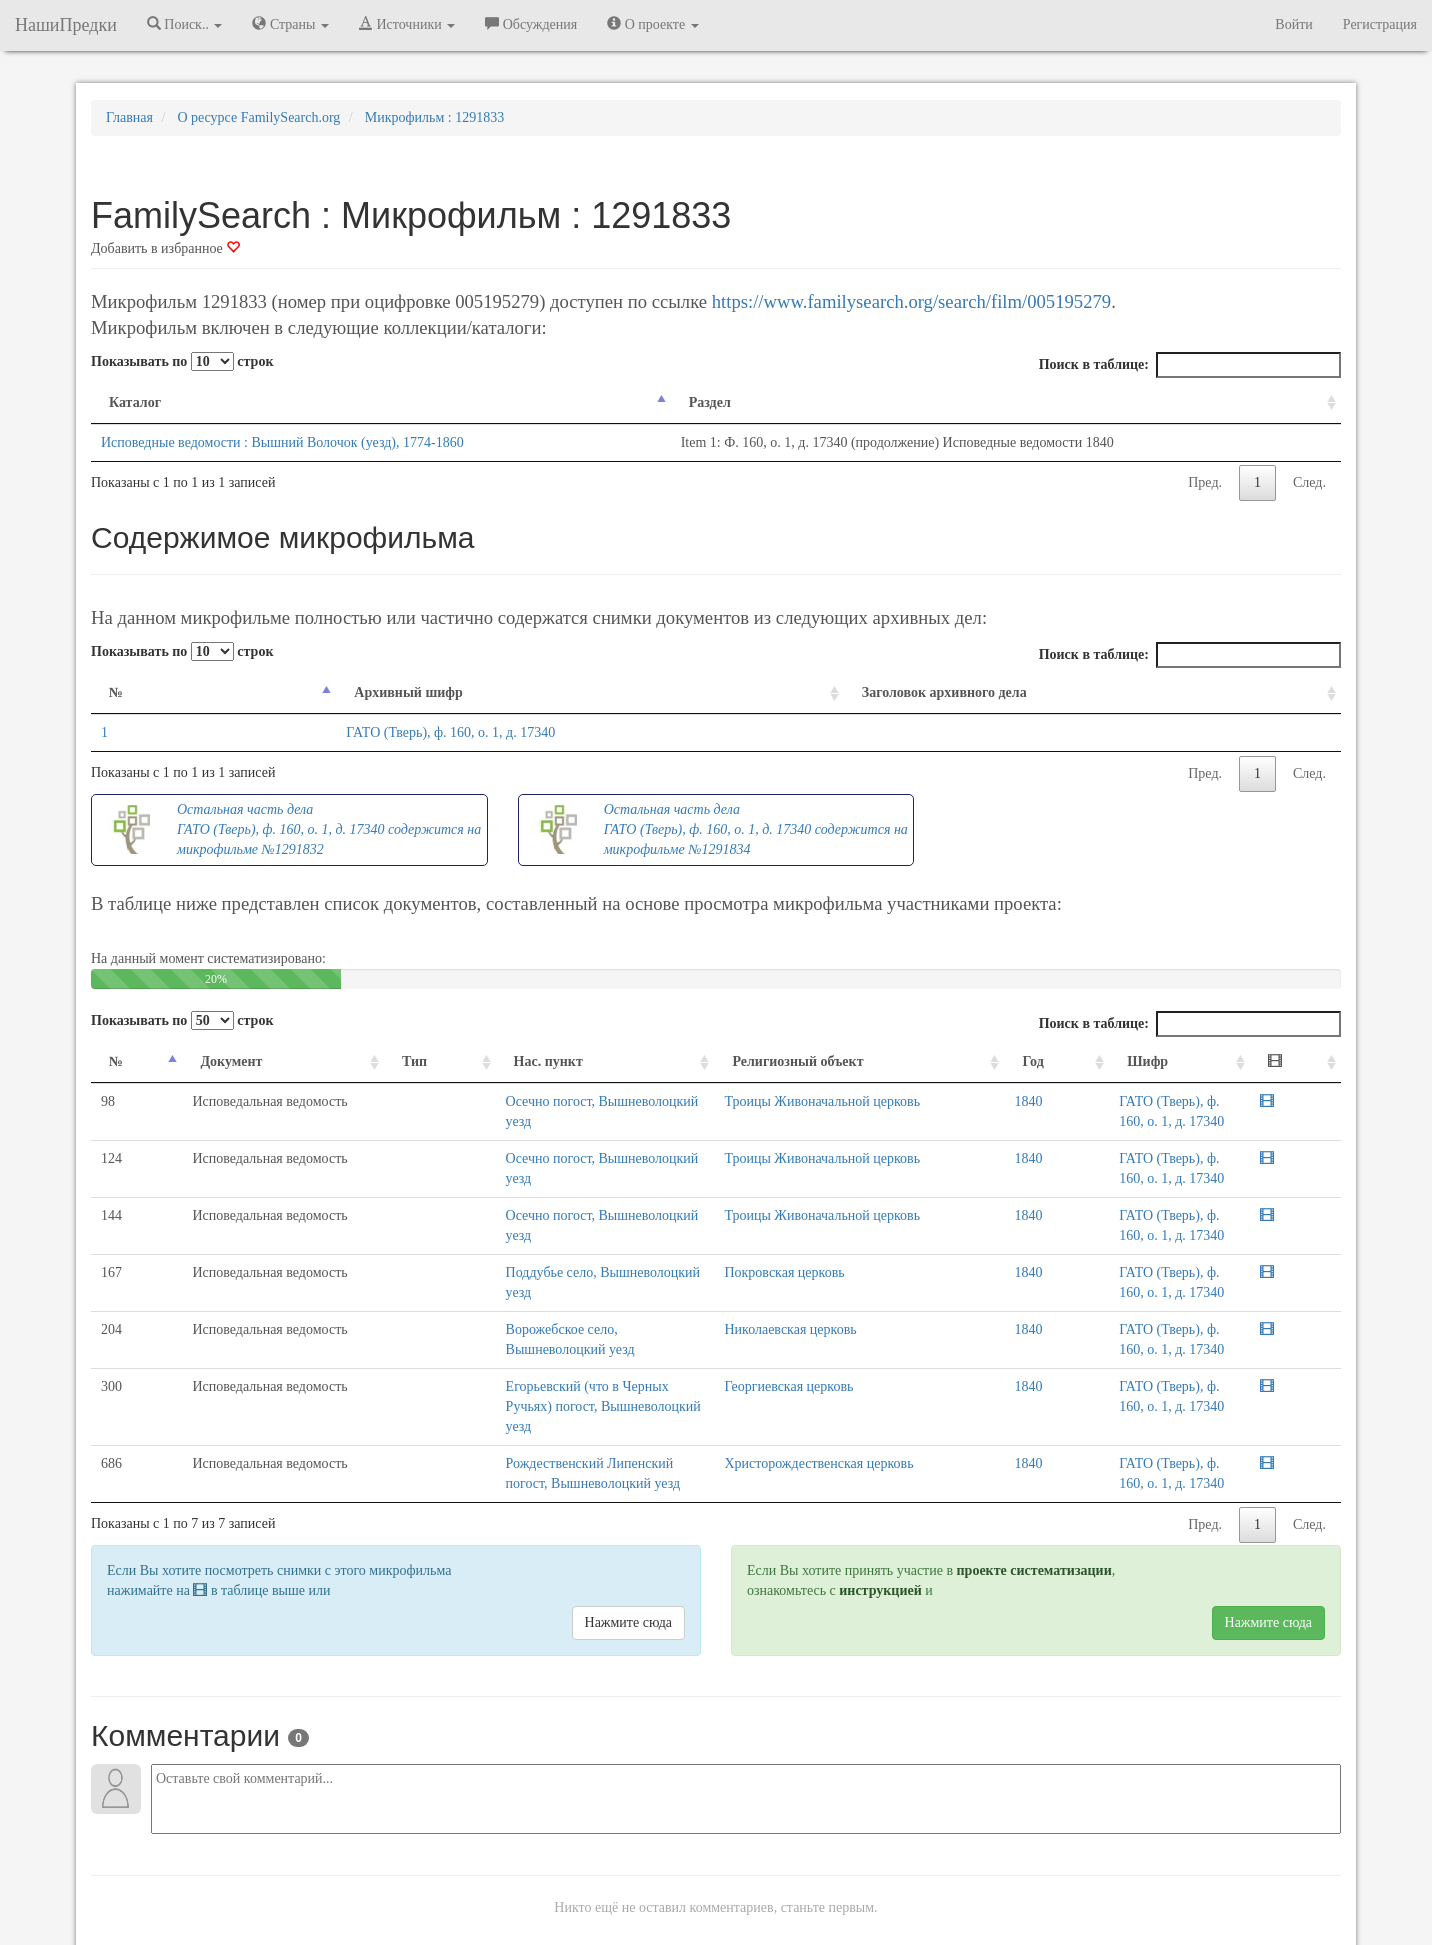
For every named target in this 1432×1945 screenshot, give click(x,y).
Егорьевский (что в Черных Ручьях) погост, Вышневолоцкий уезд (584, 1346)
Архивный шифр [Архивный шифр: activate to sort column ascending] (293, 692)
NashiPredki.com (375, 1934)
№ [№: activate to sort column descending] (116, 692)
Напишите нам (477, 1934)
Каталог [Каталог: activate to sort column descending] (135, 402)
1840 (1027, 1101)
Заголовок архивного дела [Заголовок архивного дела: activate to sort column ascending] (918, 692)
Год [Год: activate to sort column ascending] (1031, 1061)
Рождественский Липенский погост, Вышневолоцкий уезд (562, 1383)
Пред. (1205, 482)
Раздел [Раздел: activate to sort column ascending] (702, 402)
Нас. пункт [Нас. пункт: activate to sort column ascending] (431, 1061)
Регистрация (1380, 24)
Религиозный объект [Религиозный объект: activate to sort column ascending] (875, 1061)
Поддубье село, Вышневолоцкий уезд (501, 1272)
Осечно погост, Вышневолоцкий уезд (500, 1101)
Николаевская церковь (868, 1309)
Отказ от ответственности (678, 1934)
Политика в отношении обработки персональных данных (935, 1934)
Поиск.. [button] (185, 24)
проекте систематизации (1034, 1470)
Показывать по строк (182, 361)
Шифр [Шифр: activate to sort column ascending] (1098, 1061)
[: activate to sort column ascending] (1316, 1062)
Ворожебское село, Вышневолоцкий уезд (511, 1309)
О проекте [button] (652, 24)
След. (1309, 482)
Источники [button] (407, 24)
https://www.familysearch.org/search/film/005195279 (911, 301)
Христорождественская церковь (896, 1383)
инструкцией (880, 1490)
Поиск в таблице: (1190, 365)
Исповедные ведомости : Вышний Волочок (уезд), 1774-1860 (282, 442)
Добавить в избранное (165, 248)
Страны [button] (290, 24)
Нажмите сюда (628, 1522)
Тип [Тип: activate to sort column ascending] (348, 1061)
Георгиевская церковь (866, 1346)
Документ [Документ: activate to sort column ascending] (190, 1061)
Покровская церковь (862, 1272)
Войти (1293, 24)
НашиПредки (66, 25)
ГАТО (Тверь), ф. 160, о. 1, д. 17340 (335, 732)
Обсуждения (531, 24)
